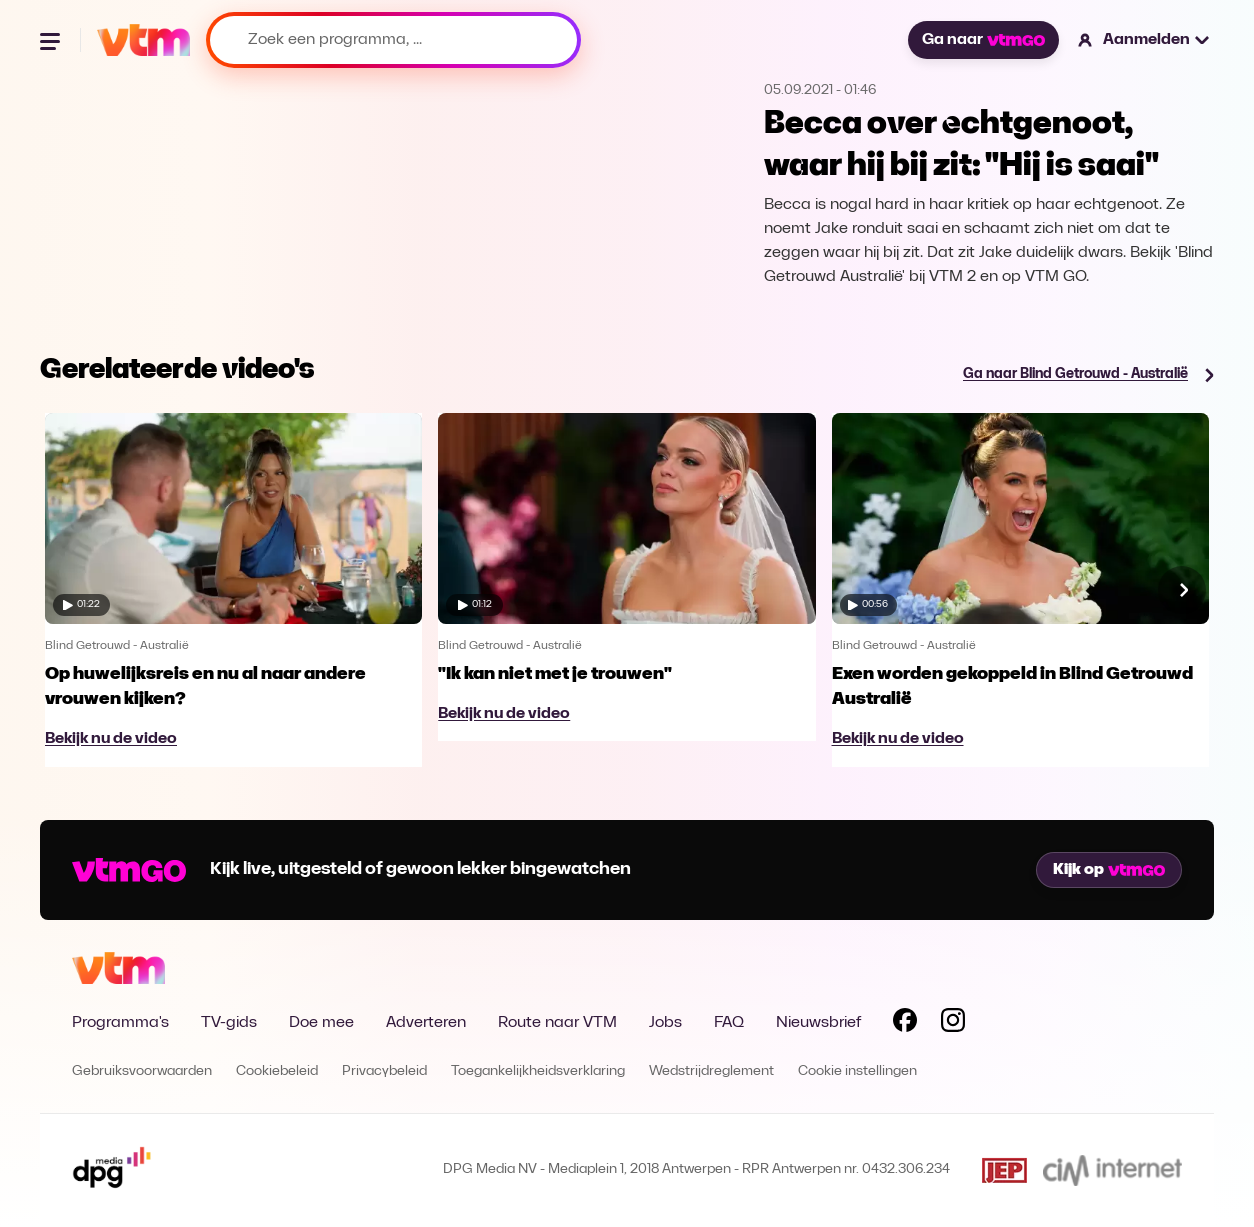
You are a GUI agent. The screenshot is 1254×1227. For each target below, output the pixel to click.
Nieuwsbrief (818, 1023)
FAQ (729, 1023)
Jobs (665, 1023)
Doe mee (321, 1023)
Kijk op (1109, 870)
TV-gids (229, 1023)
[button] (1144, 40)
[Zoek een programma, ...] (393, 40)
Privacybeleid (384, 1071)
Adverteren (426, 1023)
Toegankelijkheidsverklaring (538, 1071)
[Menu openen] (52, 40)
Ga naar (983, 40)
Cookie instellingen (857, 1071)
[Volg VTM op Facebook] (905, 1024)
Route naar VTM (557, 1023)
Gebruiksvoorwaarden (142, 1071)
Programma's (120, 1023)
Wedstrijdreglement (711, 1071)
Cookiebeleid (277, 1071)
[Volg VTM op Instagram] (953, 1024)
